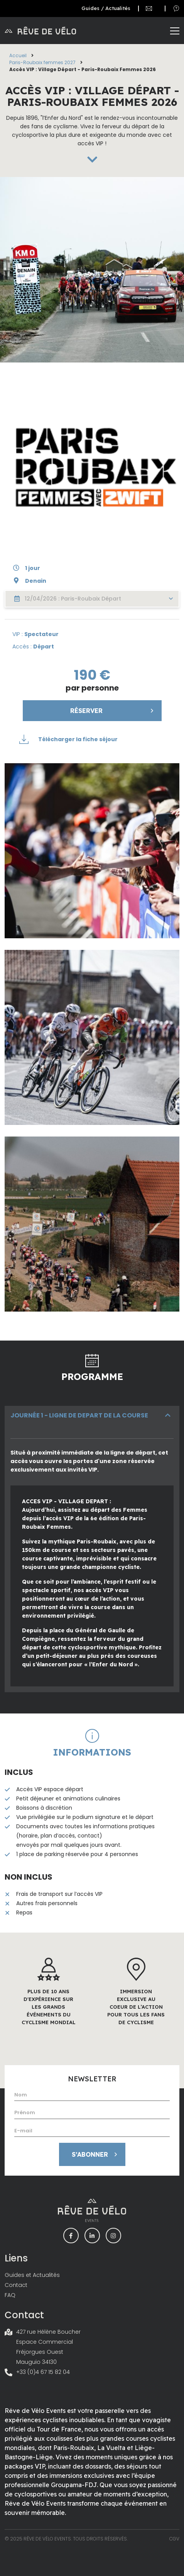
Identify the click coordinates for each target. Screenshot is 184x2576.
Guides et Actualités (32, 2275)
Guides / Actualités (105, 8)
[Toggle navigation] (174, 30)
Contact (16, 2285)
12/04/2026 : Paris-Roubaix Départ (94, 598)
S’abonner (96, 2154)
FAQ (10, 2295)
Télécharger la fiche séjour (68, 739)
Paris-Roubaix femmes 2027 (42, 62)
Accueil (18, 55)
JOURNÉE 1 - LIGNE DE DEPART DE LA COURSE (79, 1415)
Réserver (113, 711)
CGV (174, 2538)
